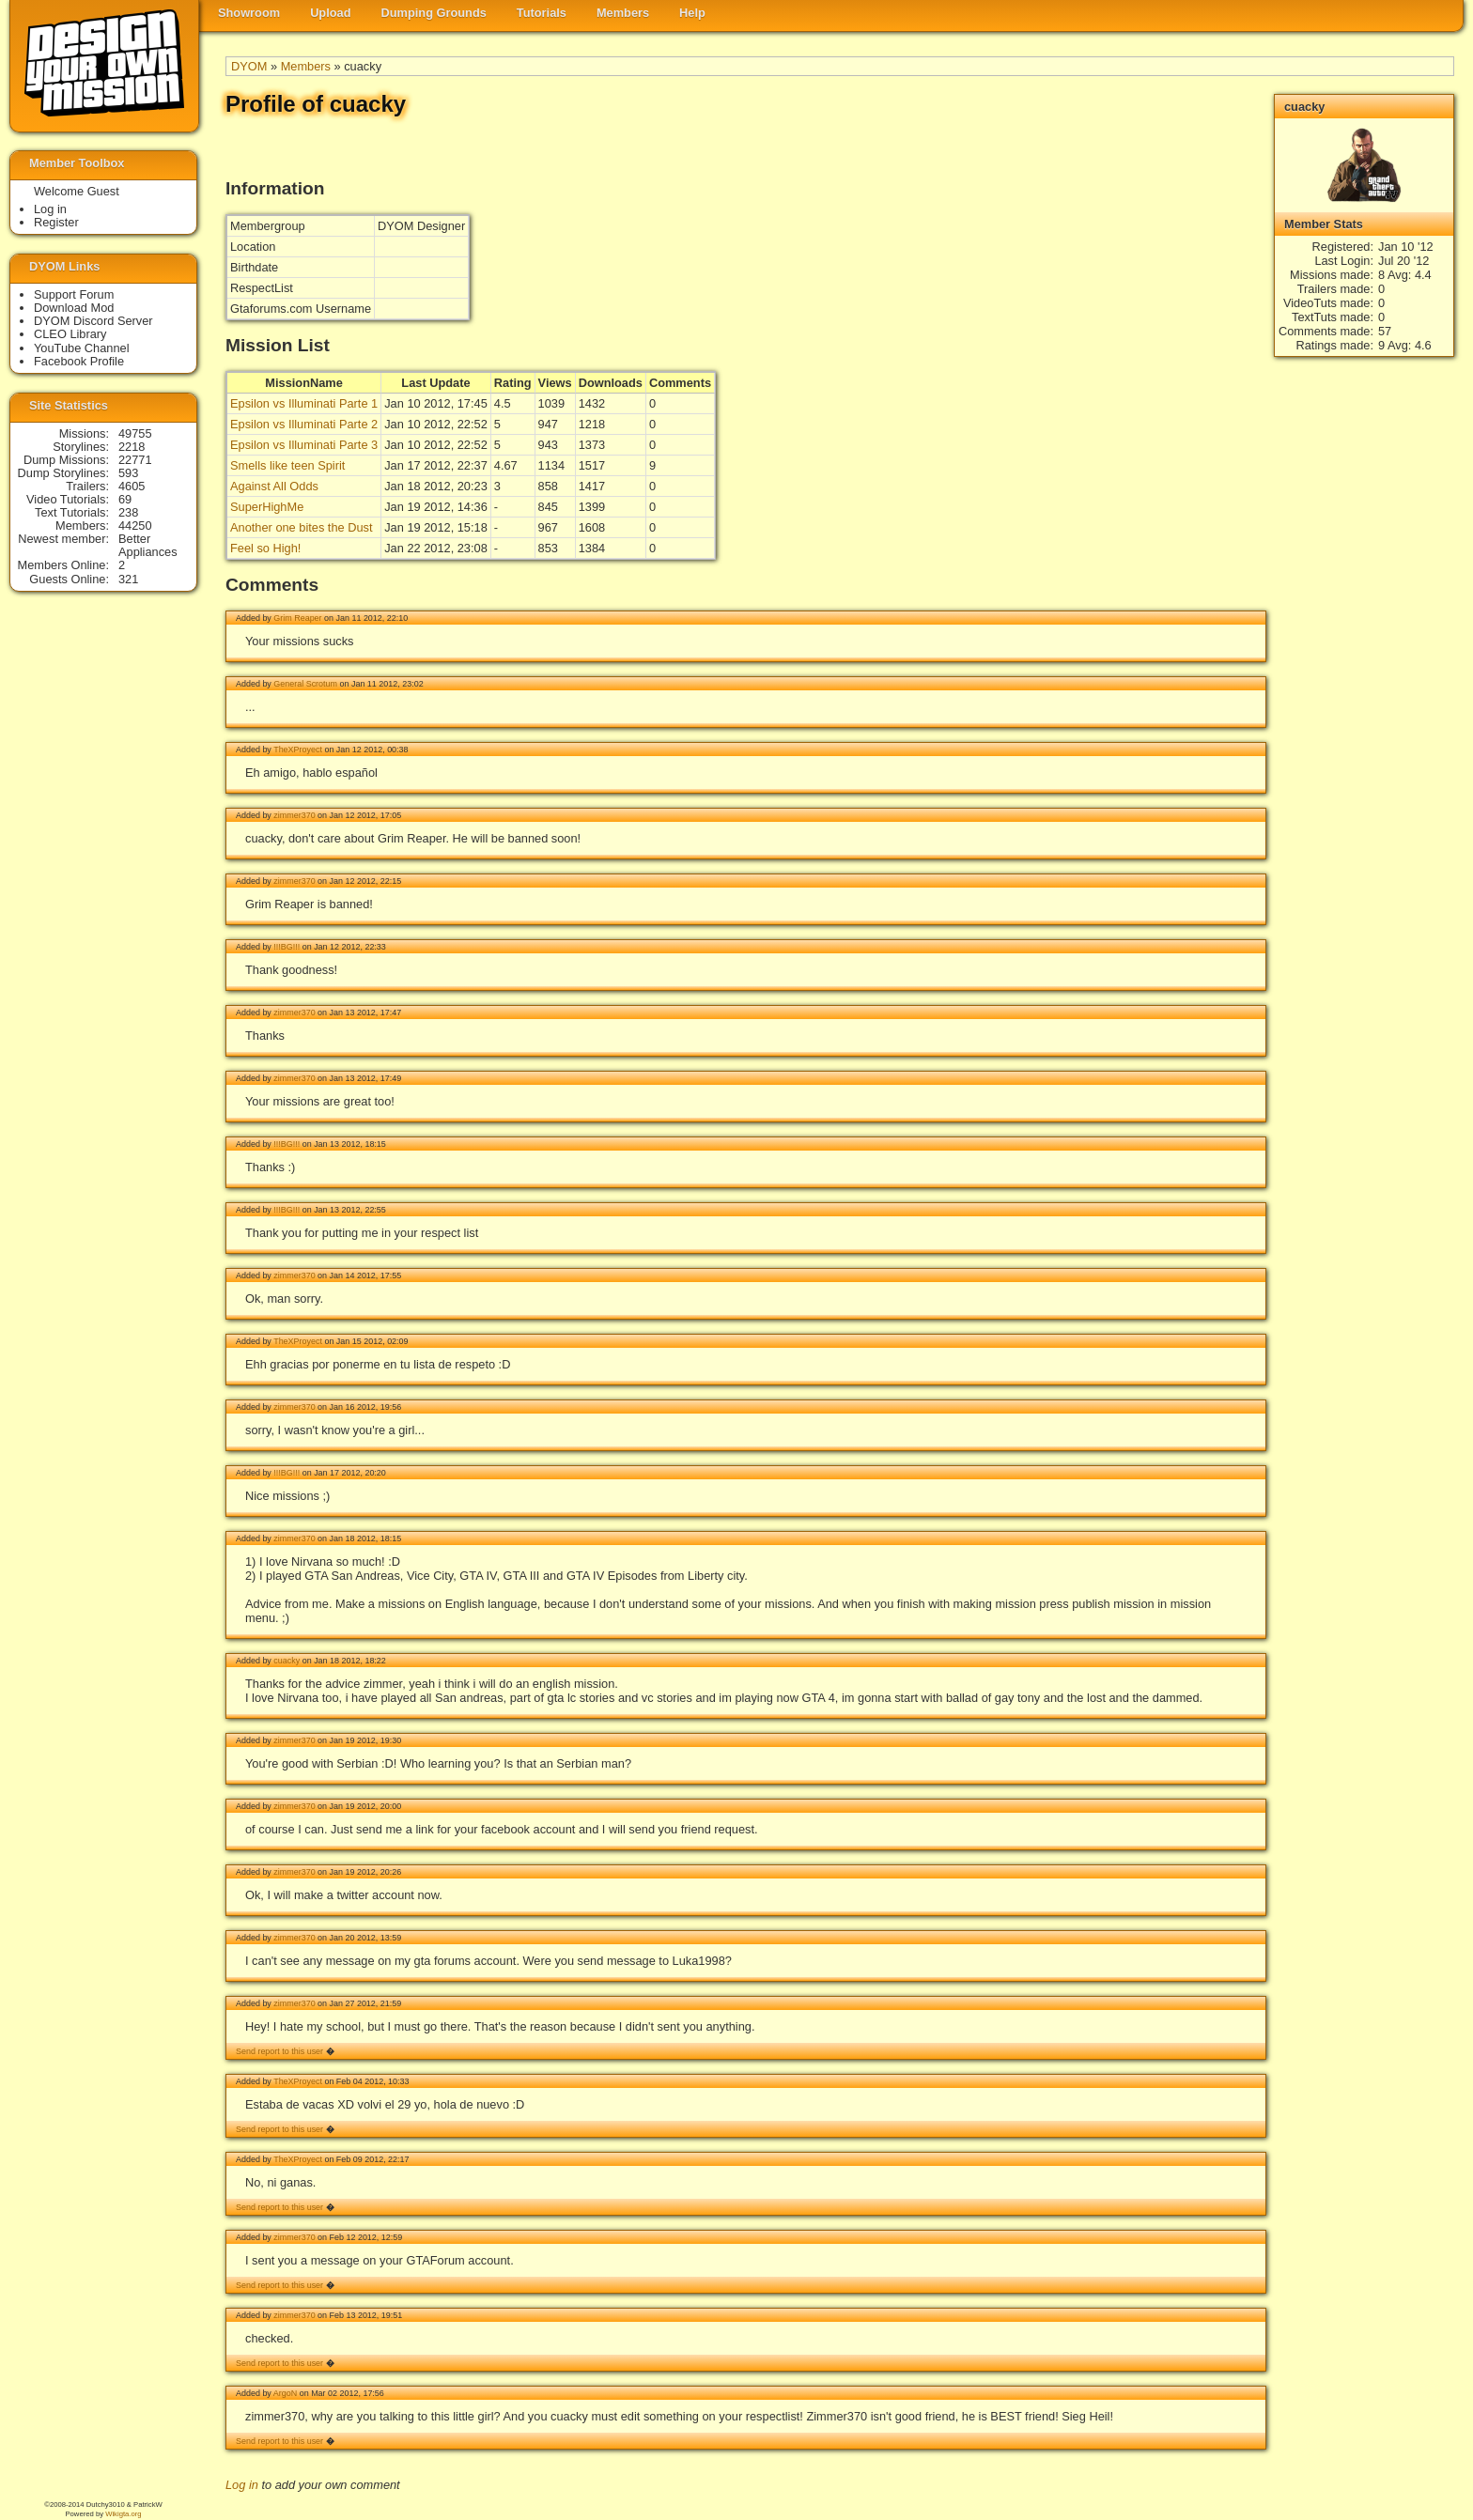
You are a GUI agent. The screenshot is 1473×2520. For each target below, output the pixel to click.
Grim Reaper (297, 618)
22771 (135, 460)
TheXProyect (297, 749)
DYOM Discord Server (93, 321)
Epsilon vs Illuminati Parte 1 (304, 403)
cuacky (286, 1660)
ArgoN (285, 2393)
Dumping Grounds (434, 13)
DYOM (249, 66)
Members (623, 13)
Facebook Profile (79, 361)
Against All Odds (274, 486)
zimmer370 (294, 815)
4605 (131, 486)
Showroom (249, 13)
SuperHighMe (266, 507)
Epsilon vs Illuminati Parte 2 (304, 424)
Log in (241, 2485)
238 (128, 512)
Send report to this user (279, 2051)
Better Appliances (148, 545)
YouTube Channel (82, 348)
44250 (135, 525)
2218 (131, 447)
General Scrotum (305, 683)
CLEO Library (70, 334)
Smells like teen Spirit (287, 465)
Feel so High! (265, 548)
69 (125, 499)
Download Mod (74, 308)
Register (56, 222)
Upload (330, 13)
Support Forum (74, 294)
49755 (135, 433)
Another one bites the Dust (301, 527)
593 (128, 473)
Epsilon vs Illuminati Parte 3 (304, 445)
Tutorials (541, 13)
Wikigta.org (123, 2514)
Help (692, 13)
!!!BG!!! (286, 946)
